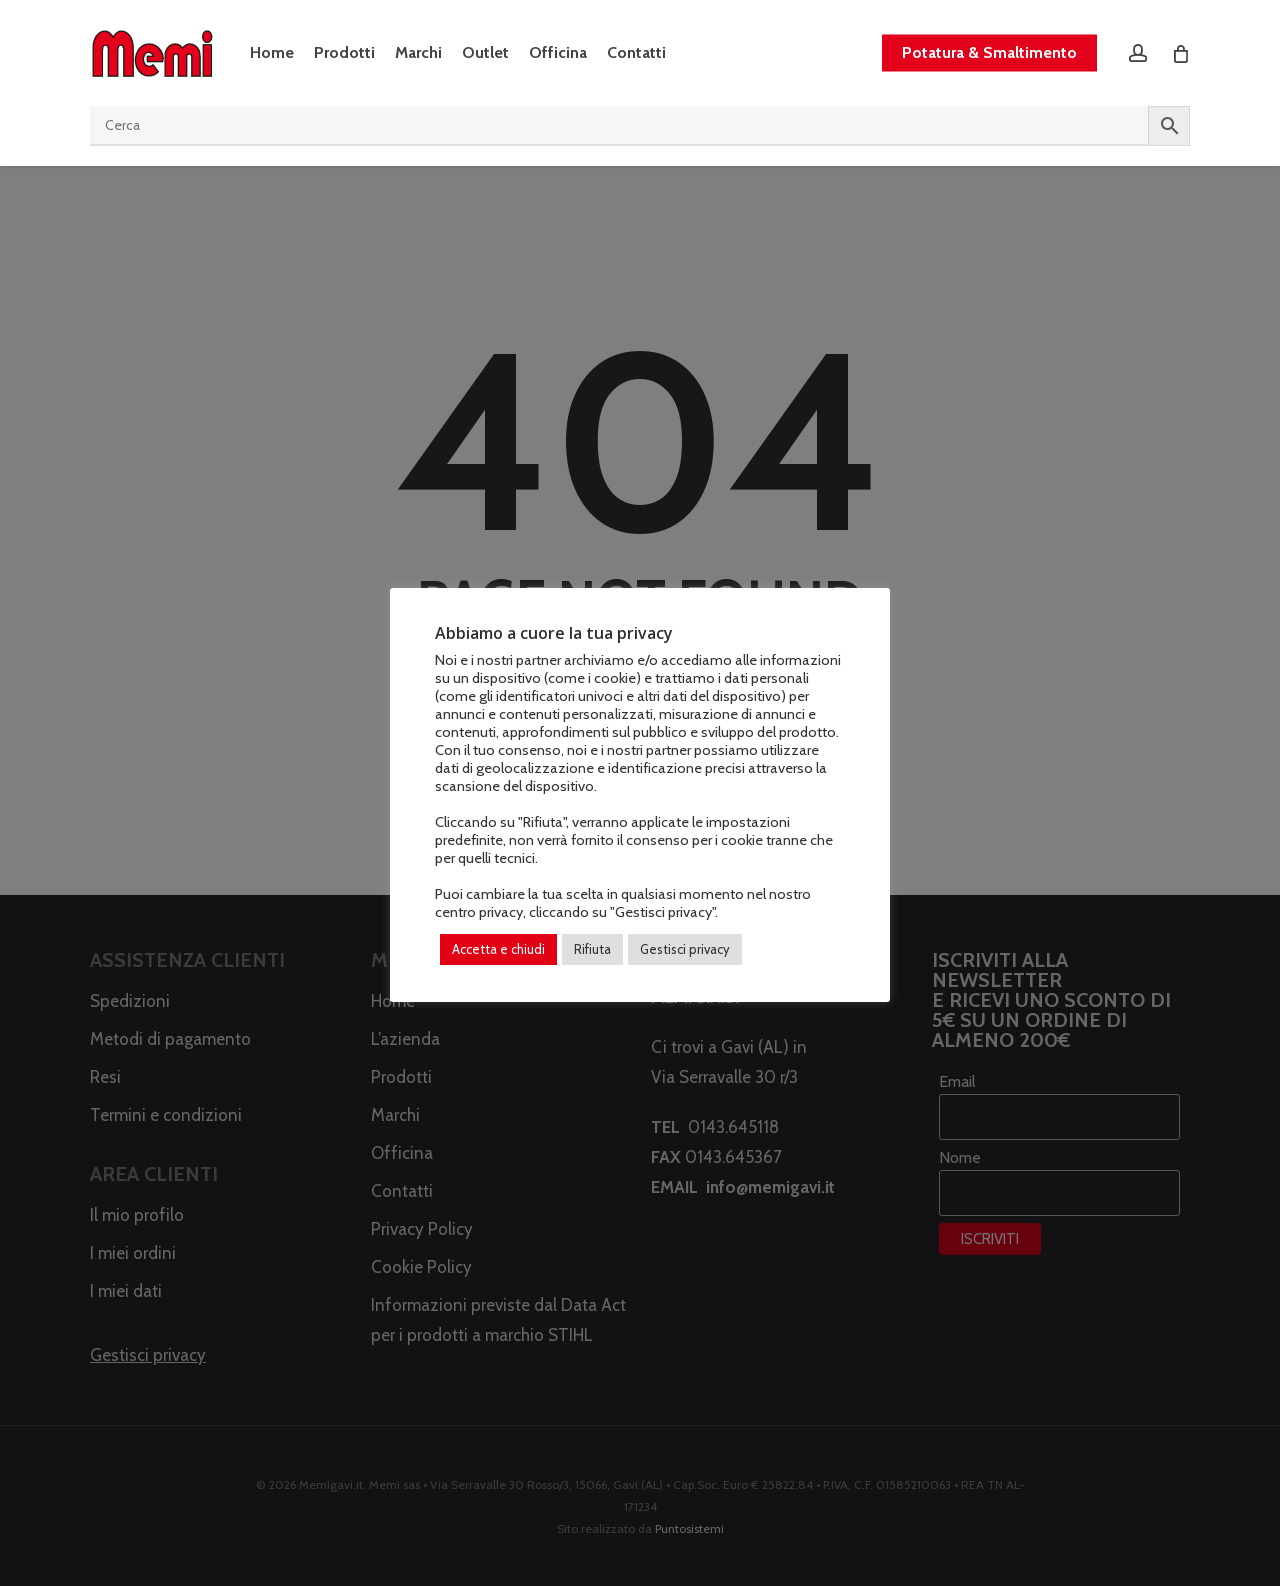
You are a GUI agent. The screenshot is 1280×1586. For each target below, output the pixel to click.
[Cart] (1179, 53)
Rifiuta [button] (592, 949)
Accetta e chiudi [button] (498, 949)
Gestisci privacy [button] (685, 949)
